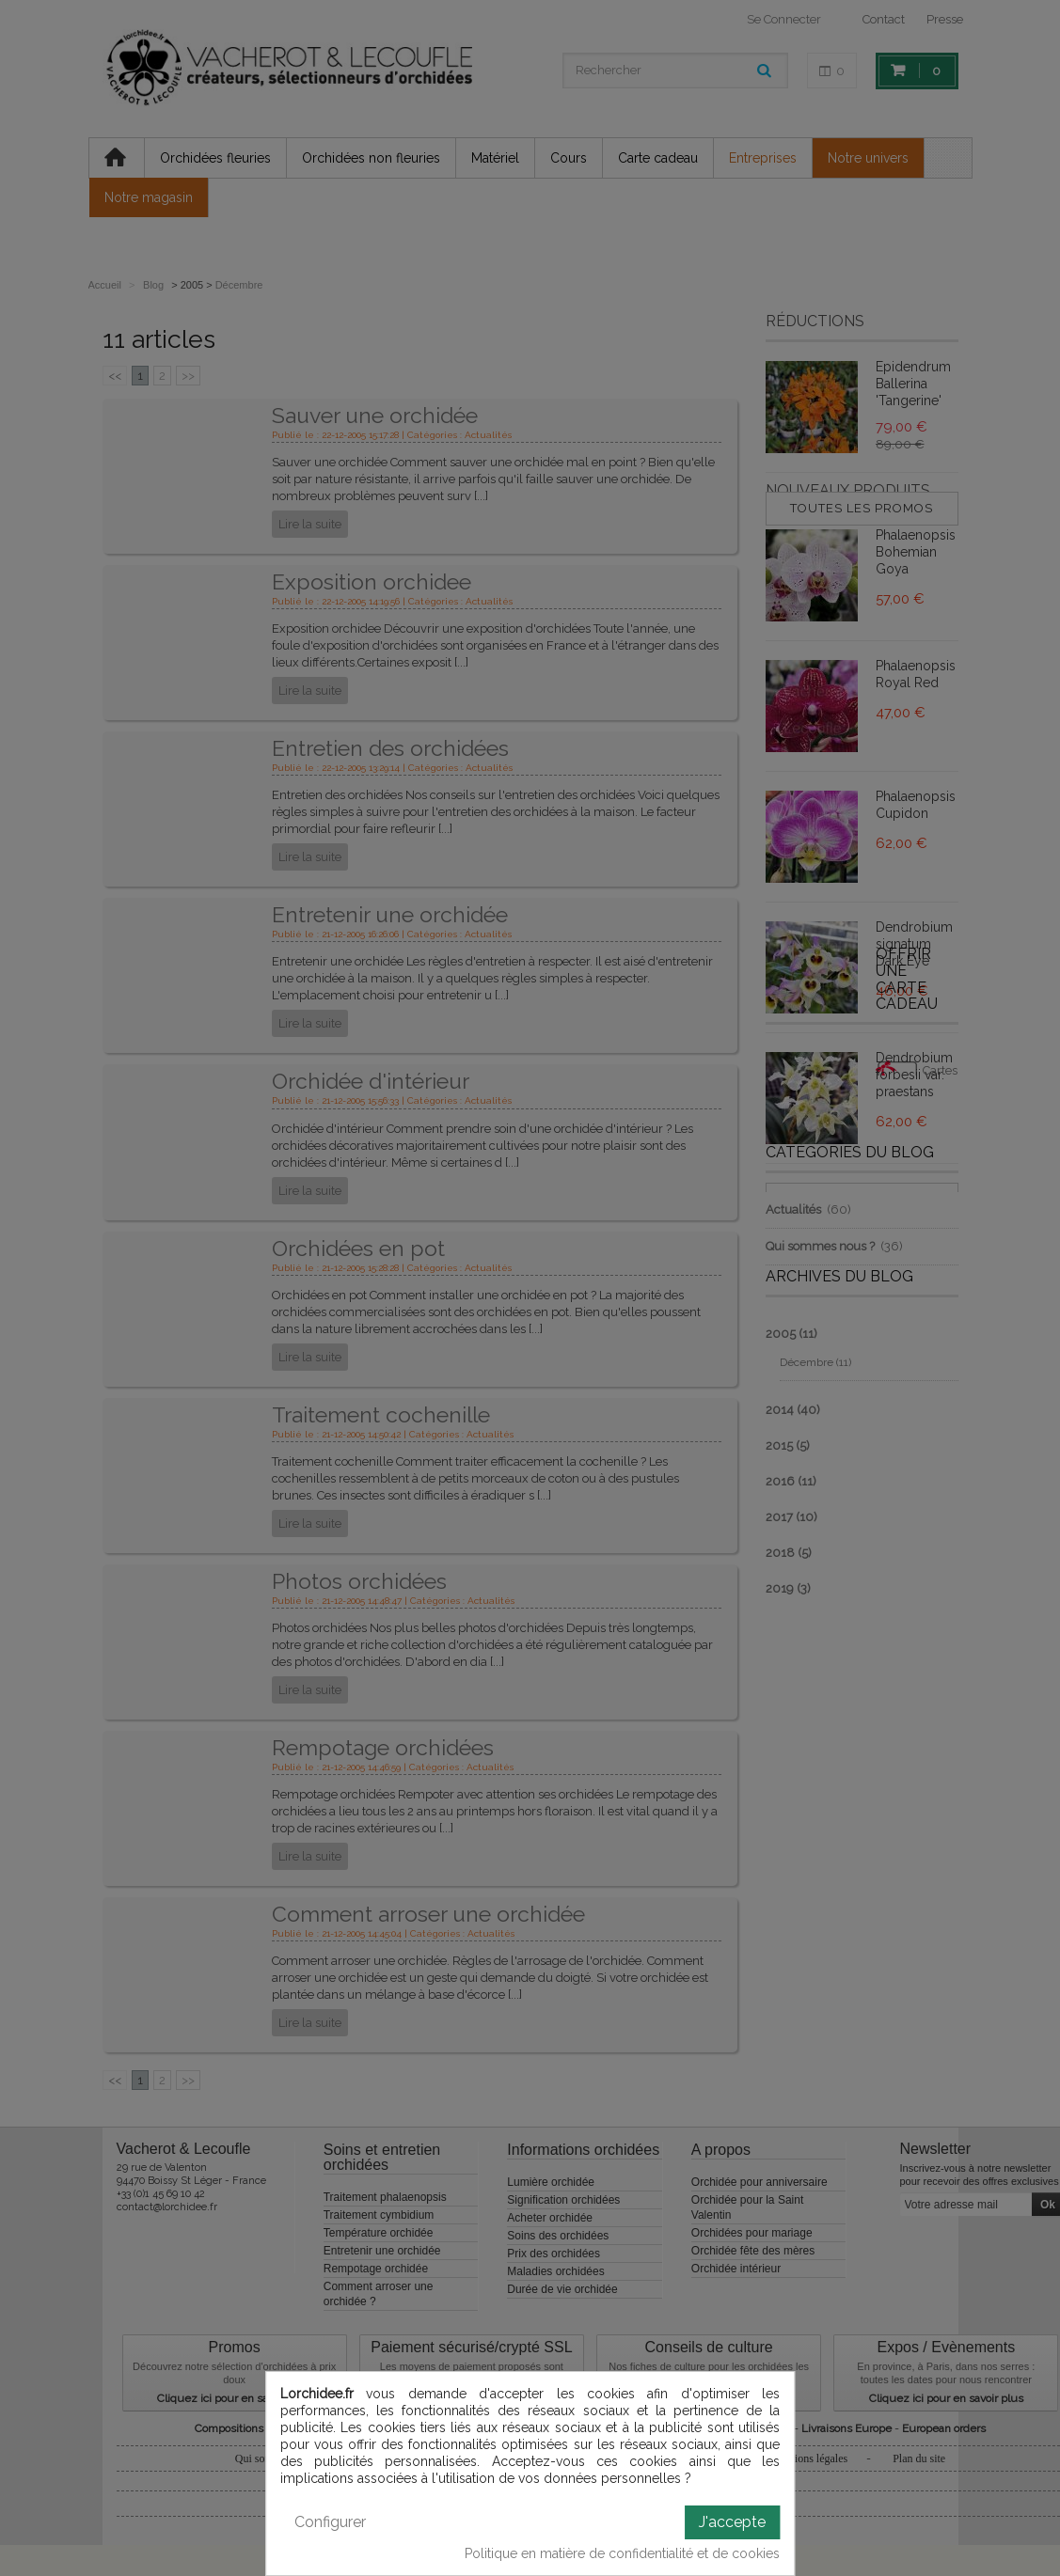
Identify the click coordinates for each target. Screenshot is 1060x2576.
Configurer (330, 2522)
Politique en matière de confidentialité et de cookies (622, 2553)
